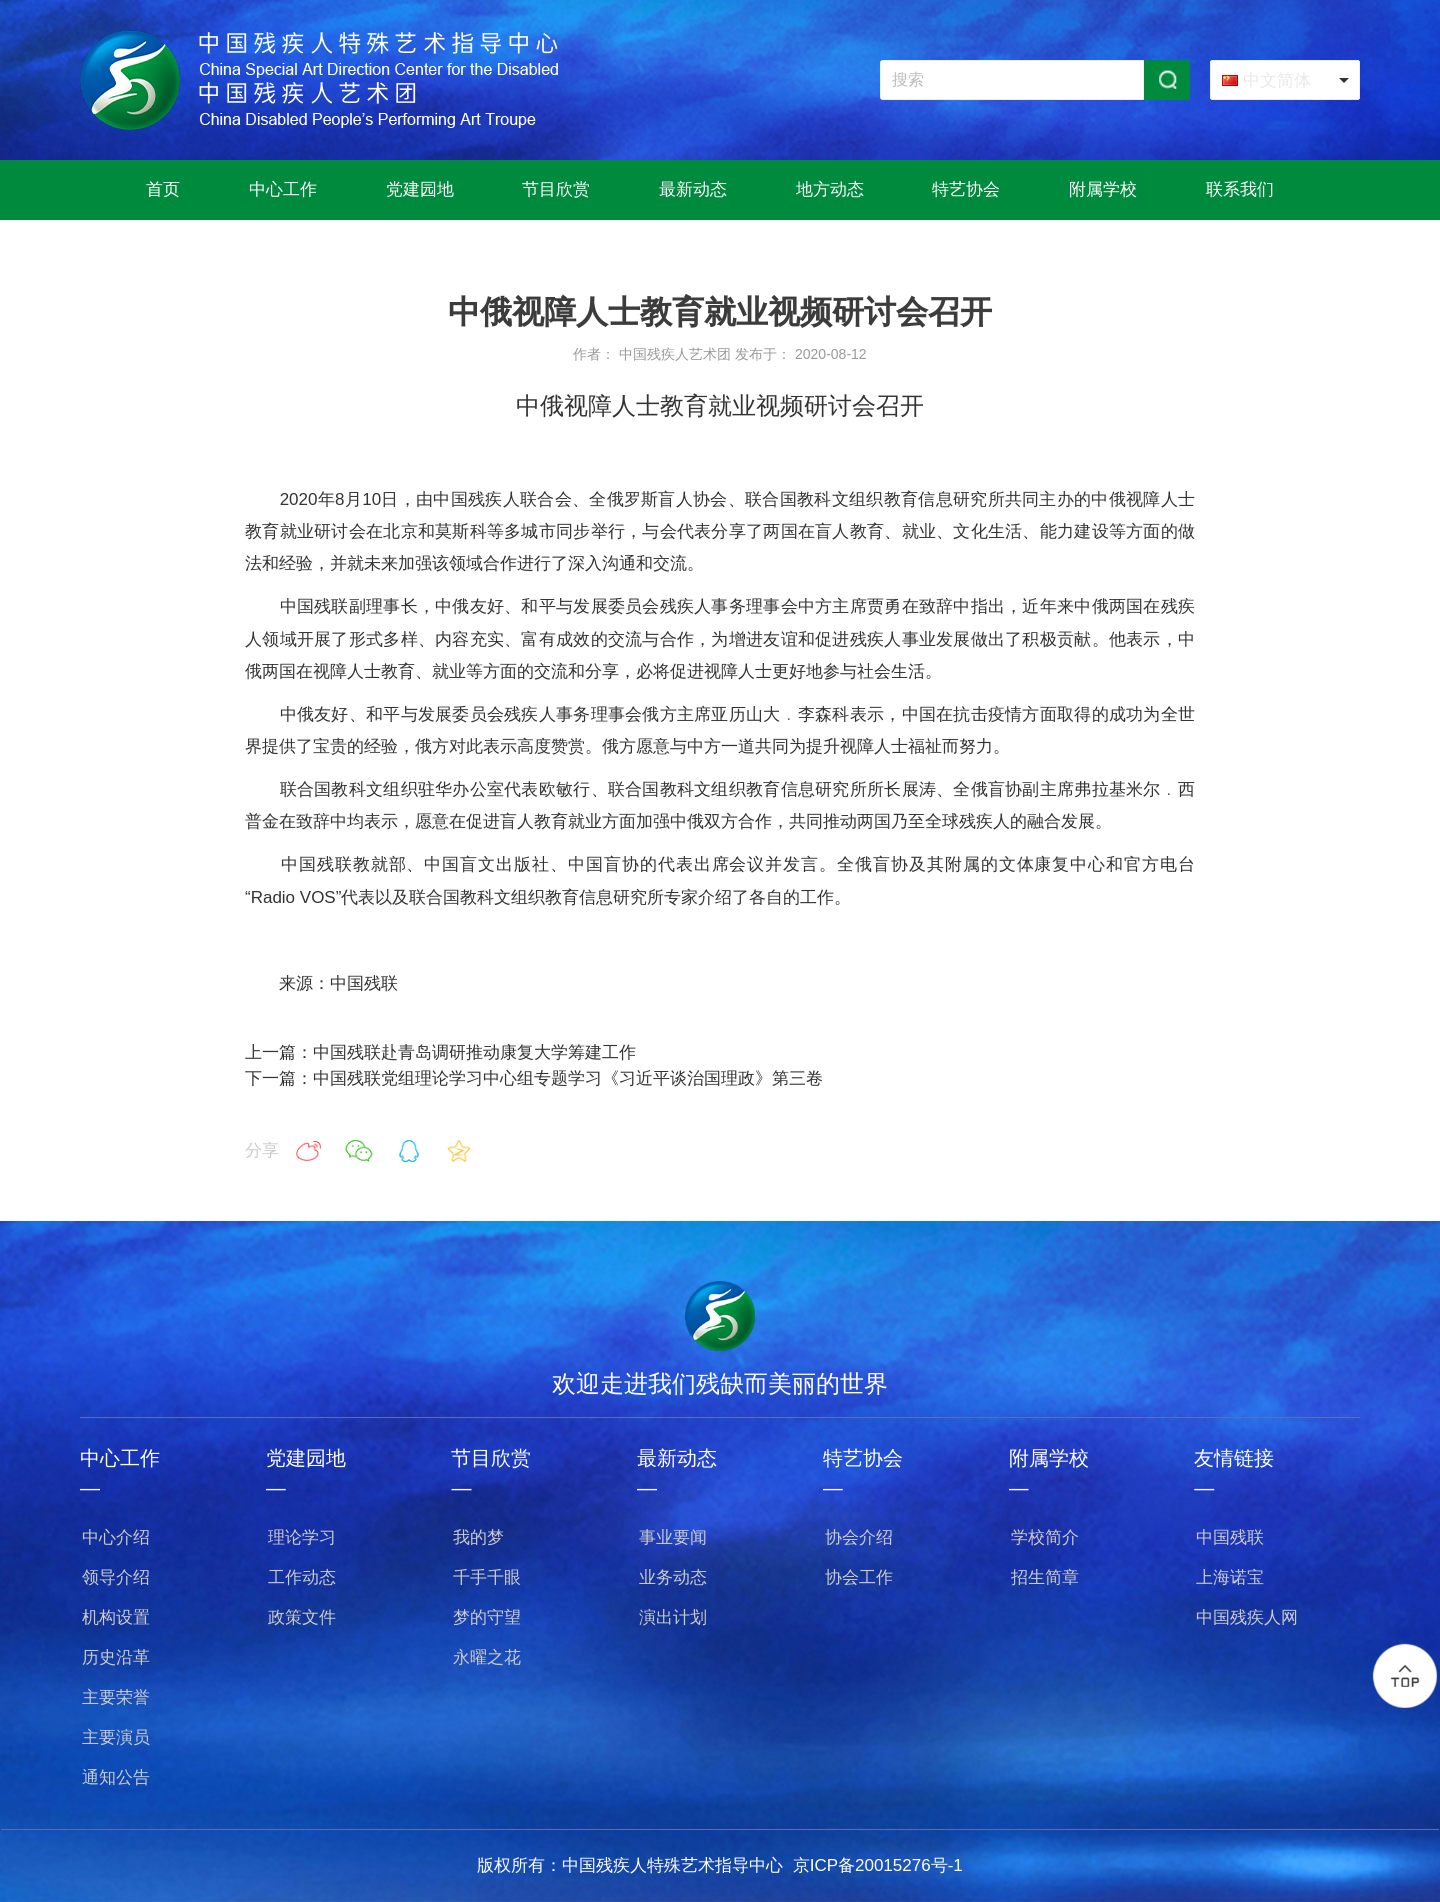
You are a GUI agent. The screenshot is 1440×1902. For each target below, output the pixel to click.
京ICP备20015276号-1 (878, 1865)
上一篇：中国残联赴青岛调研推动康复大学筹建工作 (440, 1052)
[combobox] (1285, 80)
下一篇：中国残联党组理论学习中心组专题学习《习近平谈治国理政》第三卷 (534, 1078)
